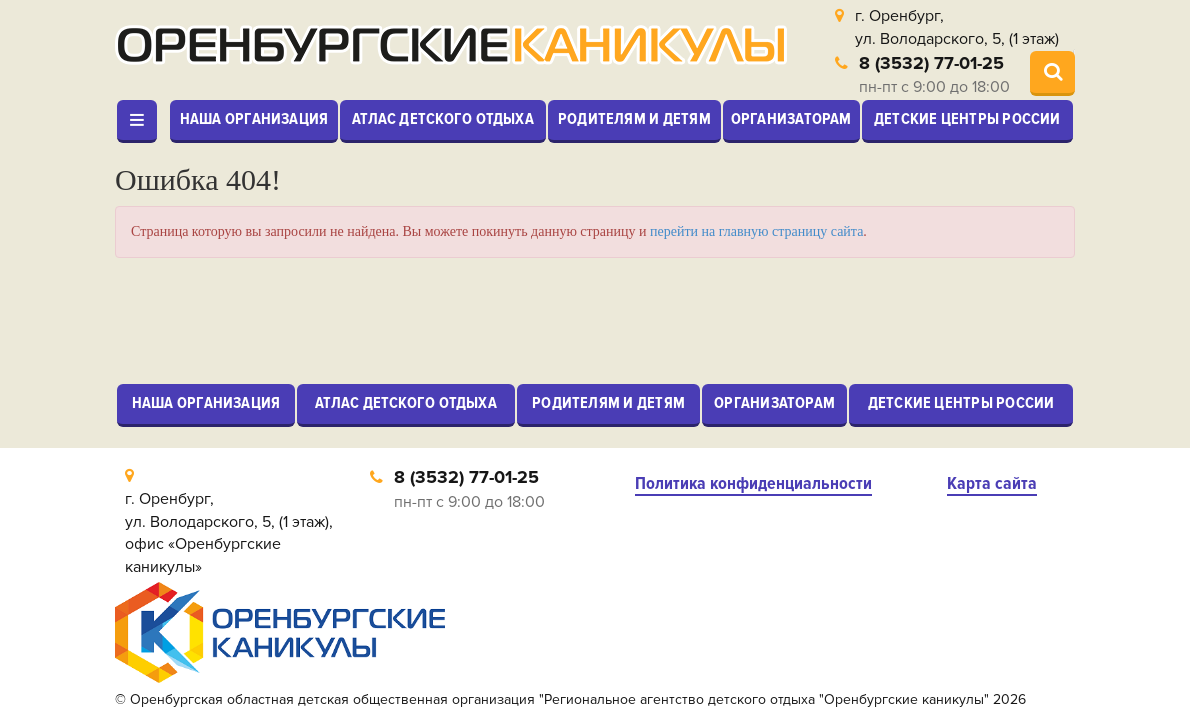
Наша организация (254, 119)
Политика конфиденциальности (753, 483)
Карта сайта (992, 483)
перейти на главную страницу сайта (756, 231)
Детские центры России (967, 119)
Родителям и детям (634, 119)
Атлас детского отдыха (443, 119)
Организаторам (791, 119)
